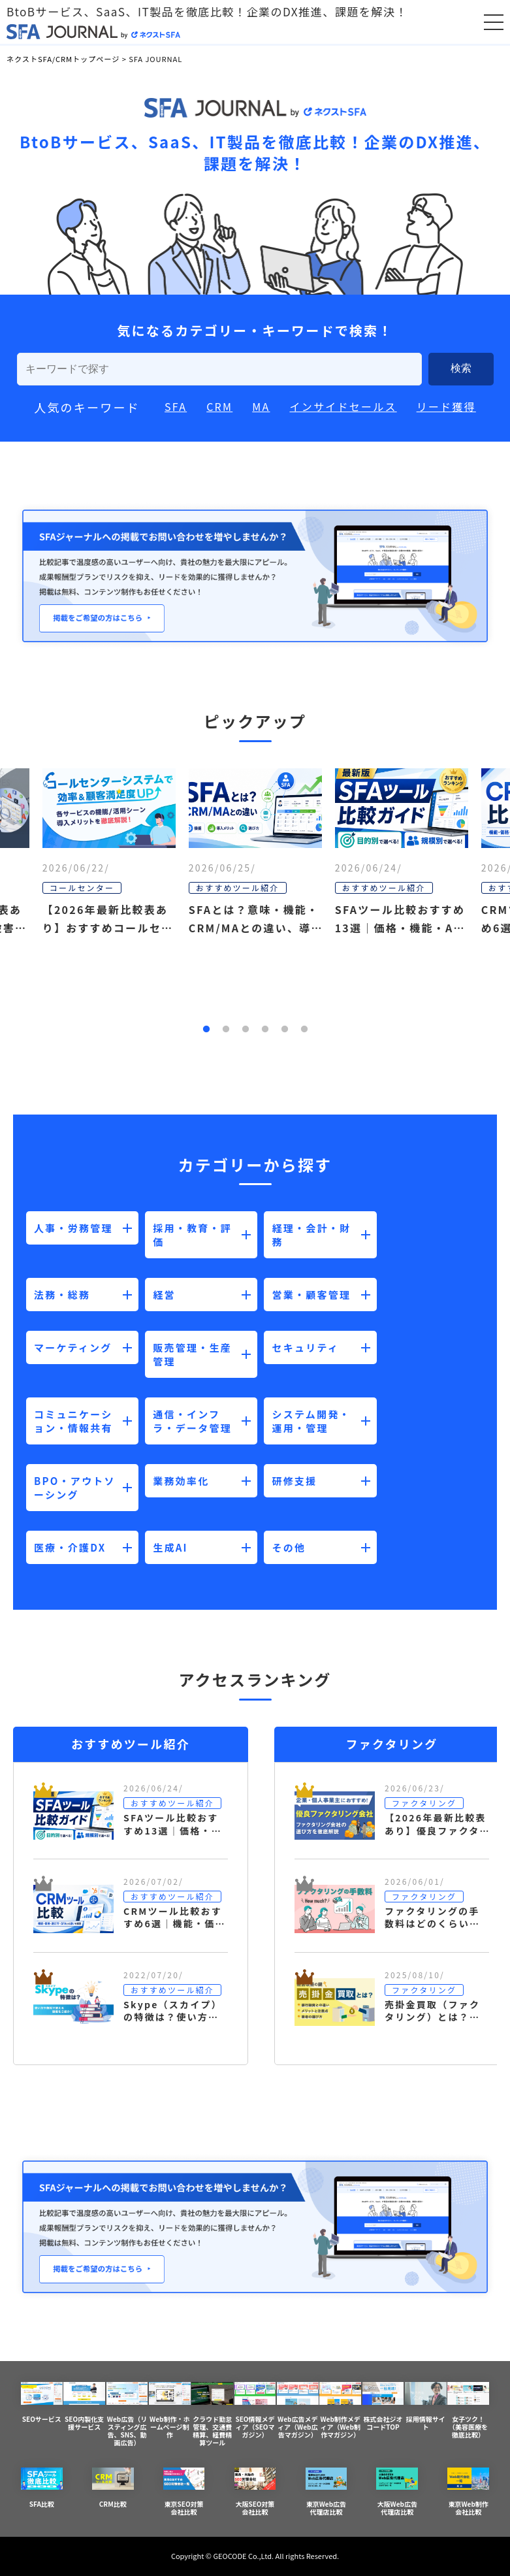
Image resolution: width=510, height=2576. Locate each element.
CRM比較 (113, 2488)
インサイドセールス (342, 406)
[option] (255, 902)
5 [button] (284, 1029)
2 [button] (225, 1029)
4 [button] (265, 1029)
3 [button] (245, 1029)
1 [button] (206, 1029)
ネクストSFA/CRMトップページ (63, 59)
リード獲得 (446, 406)
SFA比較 (42, 2488)
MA (261, 406)
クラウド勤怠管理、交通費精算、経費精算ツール (212, 2414)
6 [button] (304, 1029)
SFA (176, 406)
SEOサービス (42, 2403)
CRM (219, 406)
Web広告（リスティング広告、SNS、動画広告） (127, 2414)
